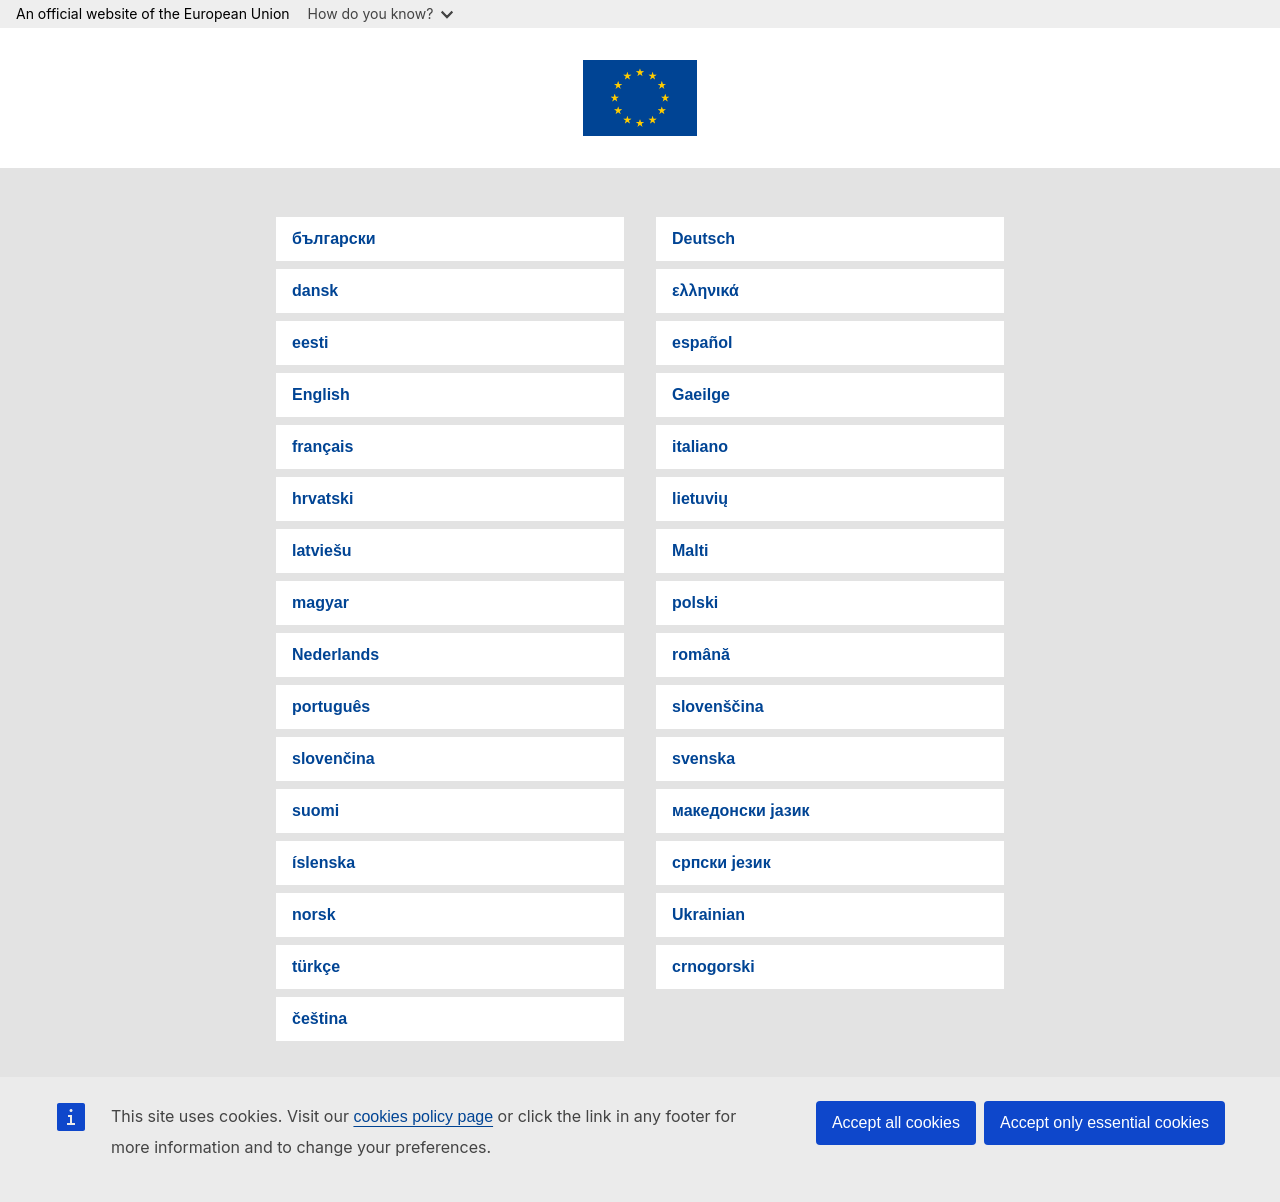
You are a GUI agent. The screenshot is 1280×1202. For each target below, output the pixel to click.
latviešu (322, 550)
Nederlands (335, 654)
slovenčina (333, 758)
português (331, 706)
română (701, 654)
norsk (314, 914)
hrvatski (322, 498)
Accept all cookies (896, 1122)
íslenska (323, 862)
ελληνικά (705, 290)
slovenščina (718, 706)
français (322, 446)
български (334, 238)
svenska (703, 758)
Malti (690, 550)
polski (695, 602)
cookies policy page (423, 1116)
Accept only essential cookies (1104, 1122)
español (702, 342)
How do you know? (381, 13)
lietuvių (700, 498)
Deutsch (703, 238)
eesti (310, 342)
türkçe (316, 966)
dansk (315, 290)
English (321, 394)
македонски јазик (741, 810)
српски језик (721, 862)
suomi (315, 810)
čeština (319, 1018)
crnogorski (713, 966)
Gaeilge (701, 394)
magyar (320, 602)
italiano (700, 446)
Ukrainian (708, 914)
